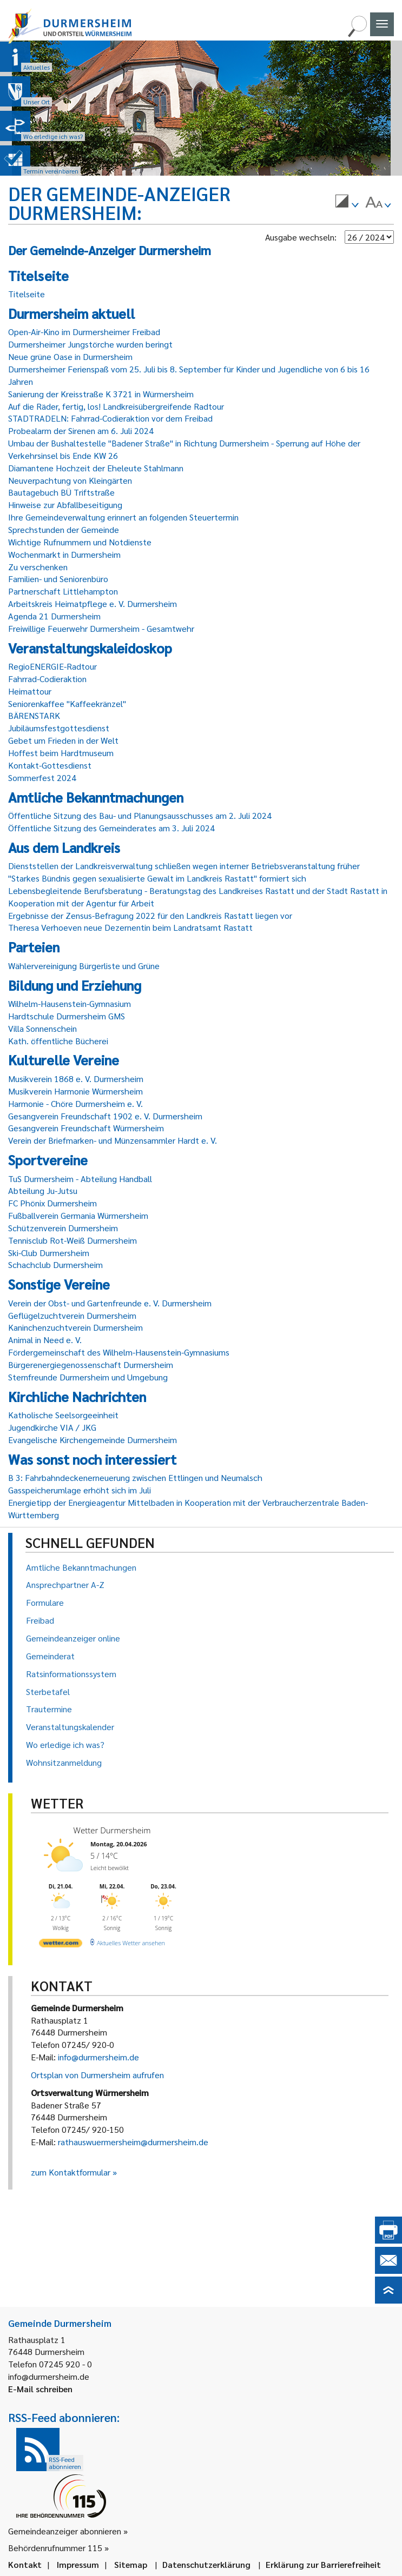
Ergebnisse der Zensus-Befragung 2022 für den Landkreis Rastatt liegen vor (150, 915)
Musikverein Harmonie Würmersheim (75, 1091)
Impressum (78, 2564)
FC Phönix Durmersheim (52, 1203)
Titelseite (26, 293)
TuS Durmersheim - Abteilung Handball (80, 1178)
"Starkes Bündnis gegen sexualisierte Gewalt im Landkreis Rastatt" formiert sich (157, 878)
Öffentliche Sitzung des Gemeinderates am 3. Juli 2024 (111, 827)
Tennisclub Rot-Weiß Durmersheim (72, 1240)
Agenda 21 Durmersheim (54, 616)
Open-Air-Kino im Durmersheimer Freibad (84, 331)
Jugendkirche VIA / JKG (52, 1427)
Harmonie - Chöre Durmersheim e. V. (75, 1103)
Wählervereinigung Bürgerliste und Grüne (84, 965)
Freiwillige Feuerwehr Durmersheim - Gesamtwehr (101, 628)
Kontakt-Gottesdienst (49, 765)
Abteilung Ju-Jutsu (42, 1190)
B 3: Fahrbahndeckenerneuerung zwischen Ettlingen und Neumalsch (135, 1477)
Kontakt (25, 2564)
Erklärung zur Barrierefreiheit (323, 2564)
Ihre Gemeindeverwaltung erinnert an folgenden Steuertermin (123, 517)
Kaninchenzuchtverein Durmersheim (75, 1327)
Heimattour (29, 691)
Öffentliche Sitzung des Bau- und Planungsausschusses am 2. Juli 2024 (140, 815)
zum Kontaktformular (70, 2172)
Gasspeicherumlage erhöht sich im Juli (79, 1490)
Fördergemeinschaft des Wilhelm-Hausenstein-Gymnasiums (118, 1352)
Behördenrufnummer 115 (55, 2547)
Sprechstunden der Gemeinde (63, 529)
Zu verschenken (38, 566)
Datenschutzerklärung (206, 2564)
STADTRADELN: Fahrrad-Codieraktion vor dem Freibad (110, 418)
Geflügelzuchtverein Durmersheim (72, 1315)
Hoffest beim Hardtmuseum (61, 752)
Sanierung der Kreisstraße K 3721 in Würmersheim (101, 393)
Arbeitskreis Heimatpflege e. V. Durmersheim (92, 603)
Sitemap (130, 2564)
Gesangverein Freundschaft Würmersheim (86, 1127)
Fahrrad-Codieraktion (47, 678)
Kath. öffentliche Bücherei (58, 1040)
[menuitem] (347, 202)
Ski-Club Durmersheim (48, 1252)
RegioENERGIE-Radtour (52, 666)
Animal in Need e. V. (45, 1339)
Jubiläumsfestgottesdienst (58, 727)
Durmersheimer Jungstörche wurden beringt (90, 344)
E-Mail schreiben (40, 2388)
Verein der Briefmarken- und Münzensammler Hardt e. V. (112, 1140)
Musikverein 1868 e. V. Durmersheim (75, 1078)
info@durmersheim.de (98, 2057)
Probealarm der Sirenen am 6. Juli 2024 (81, 430)
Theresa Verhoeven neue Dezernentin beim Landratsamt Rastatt (130, 927)
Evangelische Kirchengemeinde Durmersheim (92, 1439)
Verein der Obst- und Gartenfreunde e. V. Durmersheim (110, 1303)
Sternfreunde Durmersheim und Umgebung (88, 1377)
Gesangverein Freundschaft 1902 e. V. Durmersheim (105, 1116)
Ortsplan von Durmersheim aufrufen (97, 2074)
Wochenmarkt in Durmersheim (64, 554)
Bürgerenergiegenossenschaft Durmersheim (90, 1364)
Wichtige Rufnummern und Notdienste (79, 542)
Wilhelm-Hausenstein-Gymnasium (69, 1003)
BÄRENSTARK (34, 715)
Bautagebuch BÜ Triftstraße (61, 492)
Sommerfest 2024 (42, 777)
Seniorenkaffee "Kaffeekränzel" (67, 703)
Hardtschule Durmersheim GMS (66, 1016)
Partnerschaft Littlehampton (63, 591)
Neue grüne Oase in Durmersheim (70, 356)
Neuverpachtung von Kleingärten (70, 480)
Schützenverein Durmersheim (63, 1227)
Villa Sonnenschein (42, 1028)
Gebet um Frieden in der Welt (63, 740)
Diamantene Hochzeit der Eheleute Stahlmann (95, 467)
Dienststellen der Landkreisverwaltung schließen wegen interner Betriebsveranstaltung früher (184, 865)
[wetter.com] (60, 1945)
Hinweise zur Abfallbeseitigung (65, 504)
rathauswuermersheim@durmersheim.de (133, 2141)
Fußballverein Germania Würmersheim (78, 1215)
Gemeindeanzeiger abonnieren (64, 2531)
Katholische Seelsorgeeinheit (63, 1414)
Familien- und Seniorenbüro (58, 578)
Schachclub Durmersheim (55, 1264)
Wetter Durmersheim (112, 1830)
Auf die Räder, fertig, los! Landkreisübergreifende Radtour (116, 406)
